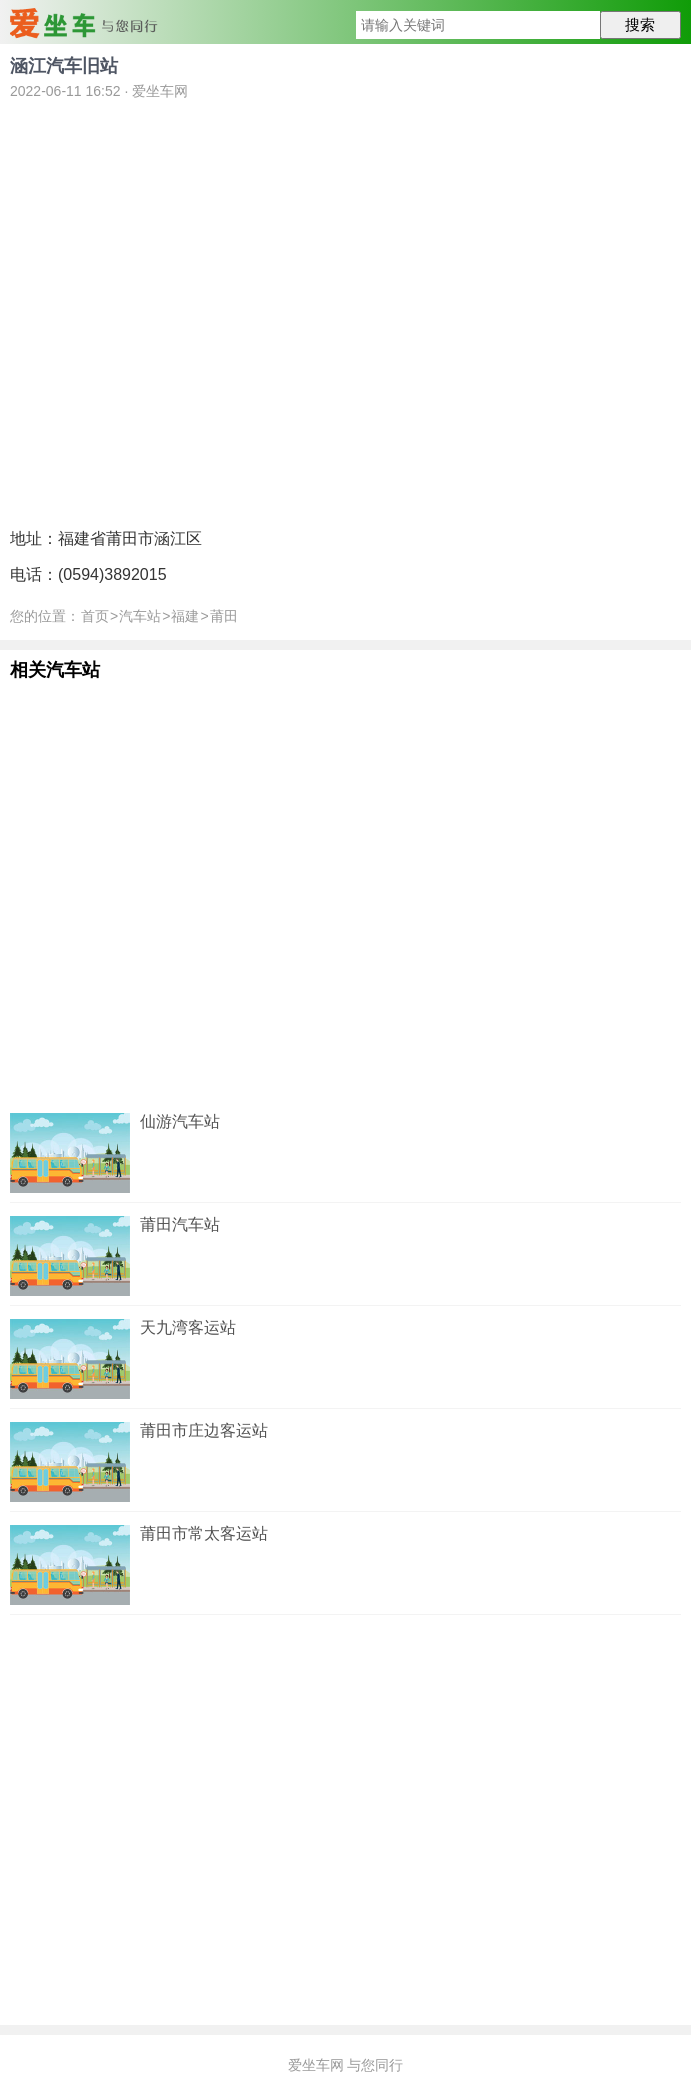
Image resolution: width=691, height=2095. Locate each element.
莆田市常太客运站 (204, 1533)
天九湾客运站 (188, 1327)
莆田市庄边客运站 (204, 1430)
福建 (185, 616)
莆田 (224, 616)
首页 (95, 616)
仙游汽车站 (180, 1121)
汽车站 (140, 616)
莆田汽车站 (180, 1224)
